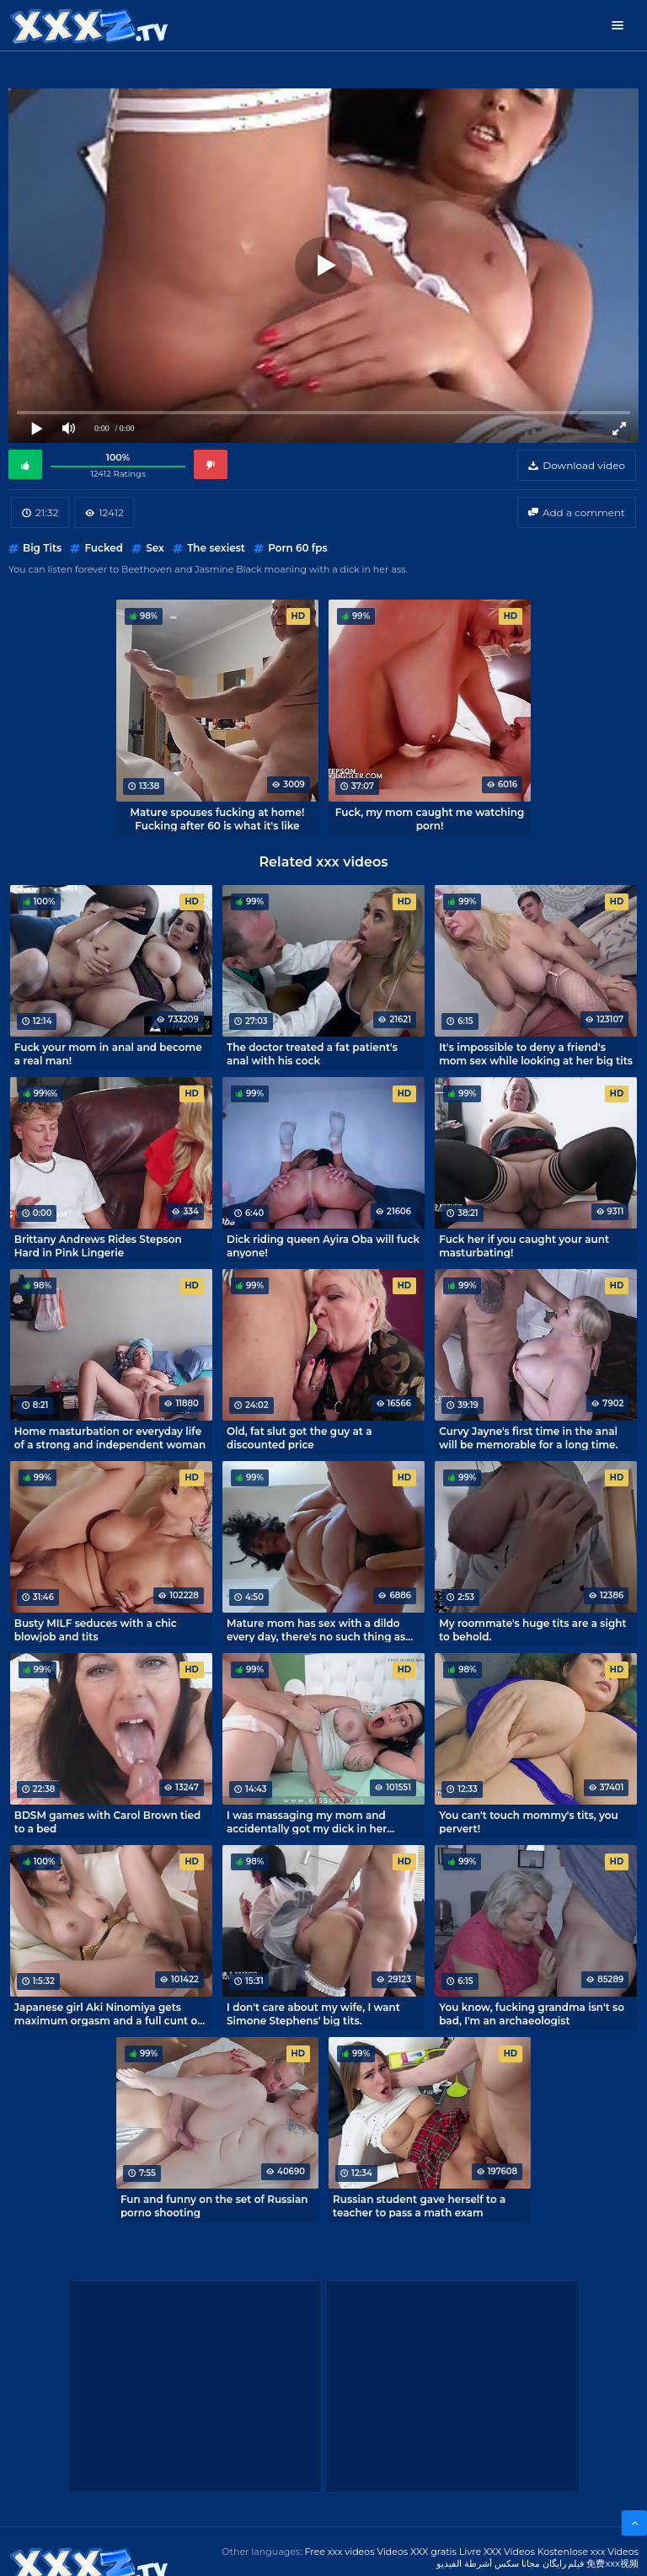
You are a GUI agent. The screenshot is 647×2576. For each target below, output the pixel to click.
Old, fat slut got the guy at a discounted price (299, 1437)
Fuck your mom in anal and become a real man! (108, 1053)
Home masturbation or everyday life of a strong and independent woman (110, 1437)
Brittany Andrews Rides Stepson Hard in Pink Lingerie (98, 1245)
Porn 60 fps (298, 547)
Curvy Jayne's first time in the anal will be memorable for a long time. (528, 1437)
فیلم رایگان (564, 2563)
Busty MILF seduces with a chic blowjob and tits (95, 1629)
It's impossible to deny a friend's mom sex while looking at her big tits (536, 1053)
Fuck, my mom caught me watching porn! (429, 818)
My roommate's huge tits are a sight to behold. (532, 1629)
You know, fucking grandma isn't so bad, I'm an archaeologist (531, 2013)
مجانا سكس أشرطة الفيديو (488, 2563)
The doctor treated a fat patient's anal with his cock (312, 1053)
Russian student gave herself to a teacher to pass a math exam (419, 2205)
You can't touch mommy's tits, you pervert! (528, 1821)
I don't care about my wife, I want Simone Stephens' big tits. (313, 2013)
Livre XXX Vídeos (497, 2551)
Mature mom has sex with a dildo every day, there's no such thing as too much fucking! (316, 1629)
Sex (155, 547)
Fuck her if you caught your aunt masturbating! (524, 1245)
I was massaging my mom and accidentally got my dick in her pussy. (307, 1821)
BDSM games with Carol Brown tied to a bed (107, 1821)
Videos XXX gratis (417, 2551)
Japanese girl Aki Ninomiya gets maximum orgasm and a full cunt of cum (107, 2013)
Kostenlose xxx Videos (588, 2551)
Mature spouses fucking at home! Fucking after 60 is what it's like (218, 818)
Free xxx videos (339, 2551)
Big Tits (42, 547)
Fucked (103, 547)
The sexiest (216, 547)
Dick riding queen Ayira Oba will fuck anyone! (323, 1245)
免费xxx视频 (612, 2563)
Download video (584, 465)
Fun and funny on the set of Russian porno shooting (214, 2205)
